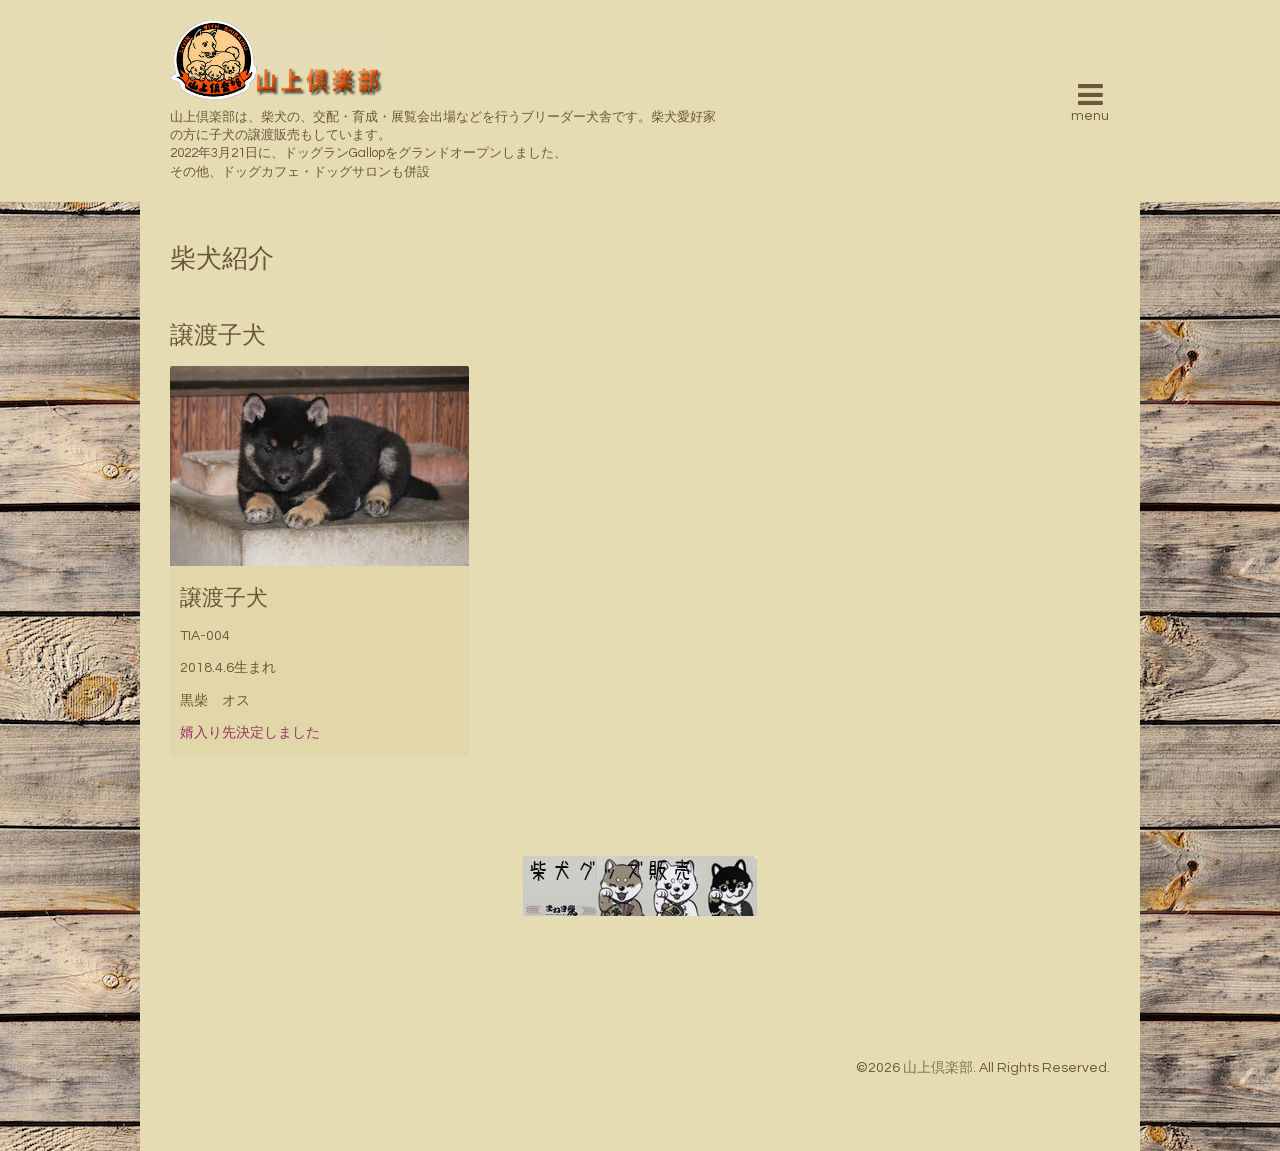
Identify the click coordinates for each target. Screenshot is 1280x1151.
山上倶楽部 (938, 1068)
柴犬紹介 (222, 259)
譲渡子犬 (224, 598)
